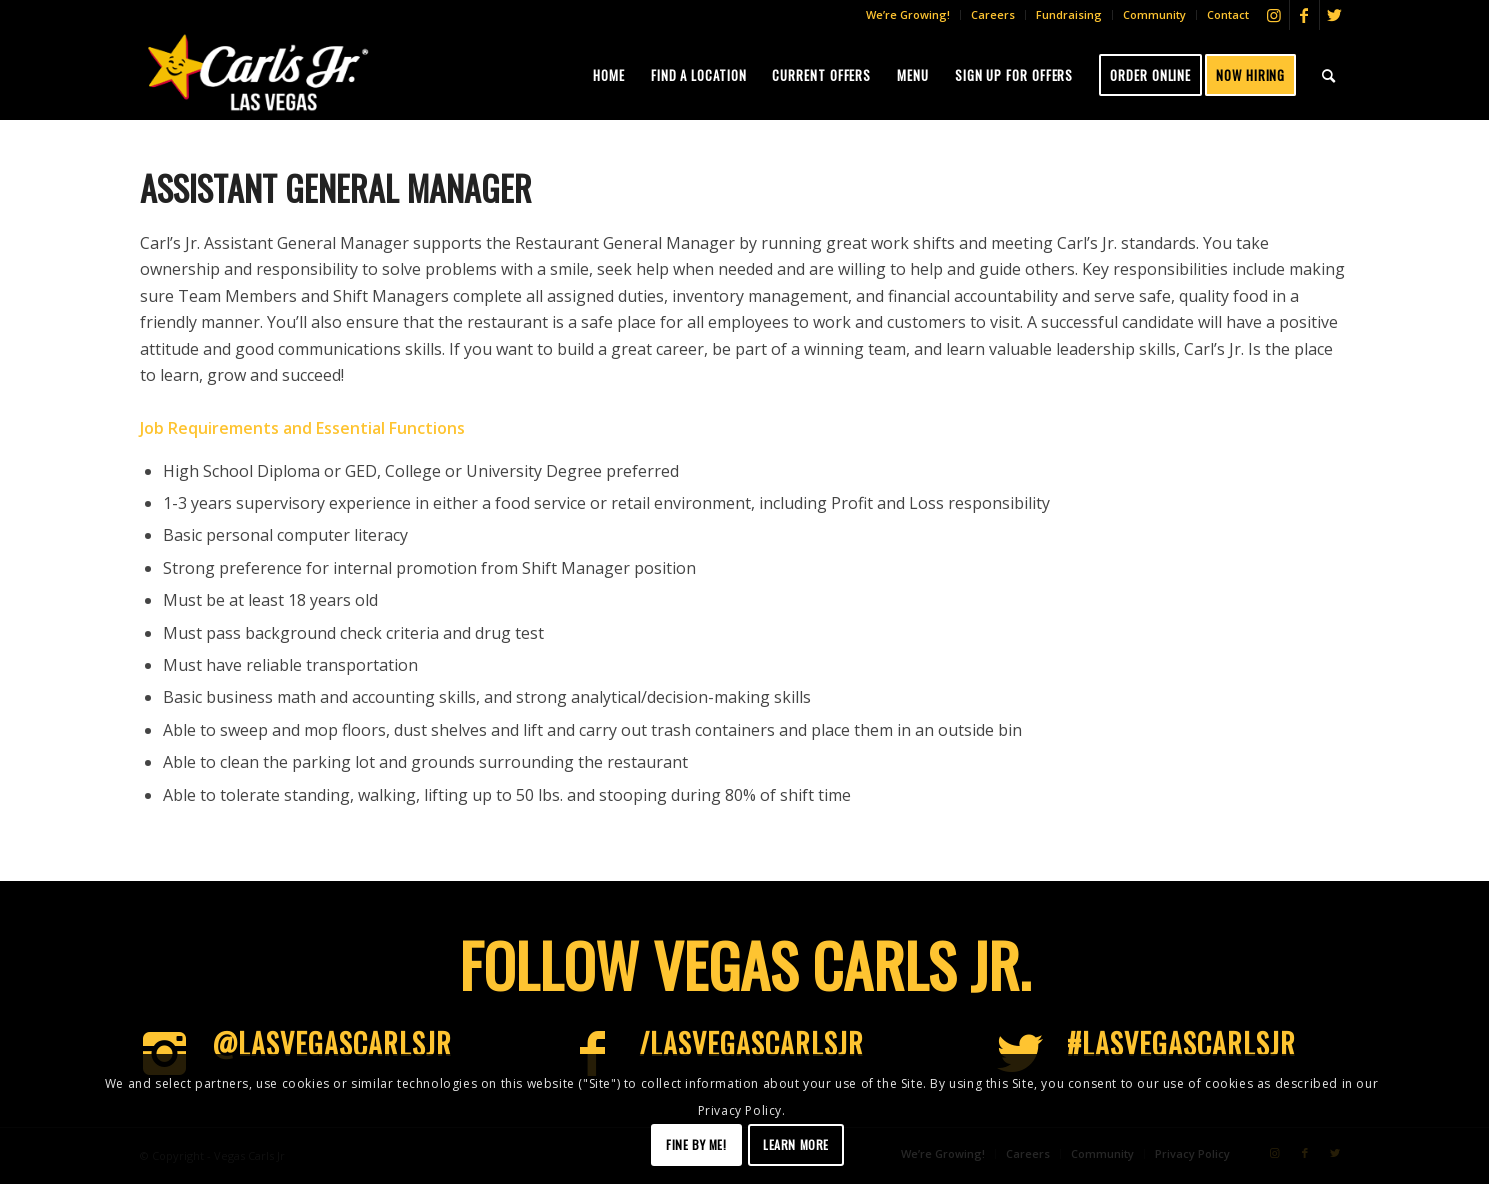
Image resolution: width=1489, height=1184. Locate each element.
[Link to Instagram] (1274, 15)
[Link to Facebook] (1304, 15)
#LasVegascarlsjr (1181, 1043)
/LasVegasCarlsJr (751, 1043)
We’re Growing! (908, 14)
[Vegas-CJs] (258, 72)
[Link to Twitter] (1335, 15)
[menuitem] (908, 15)
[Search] (1329, 75)
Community (1154, 14)
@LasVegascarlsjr (332, 1043)
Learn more (796, 1144)
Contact (1228, 14)
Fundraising (1069, 14)
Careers (993, 14)
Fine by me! (696, 1144)
